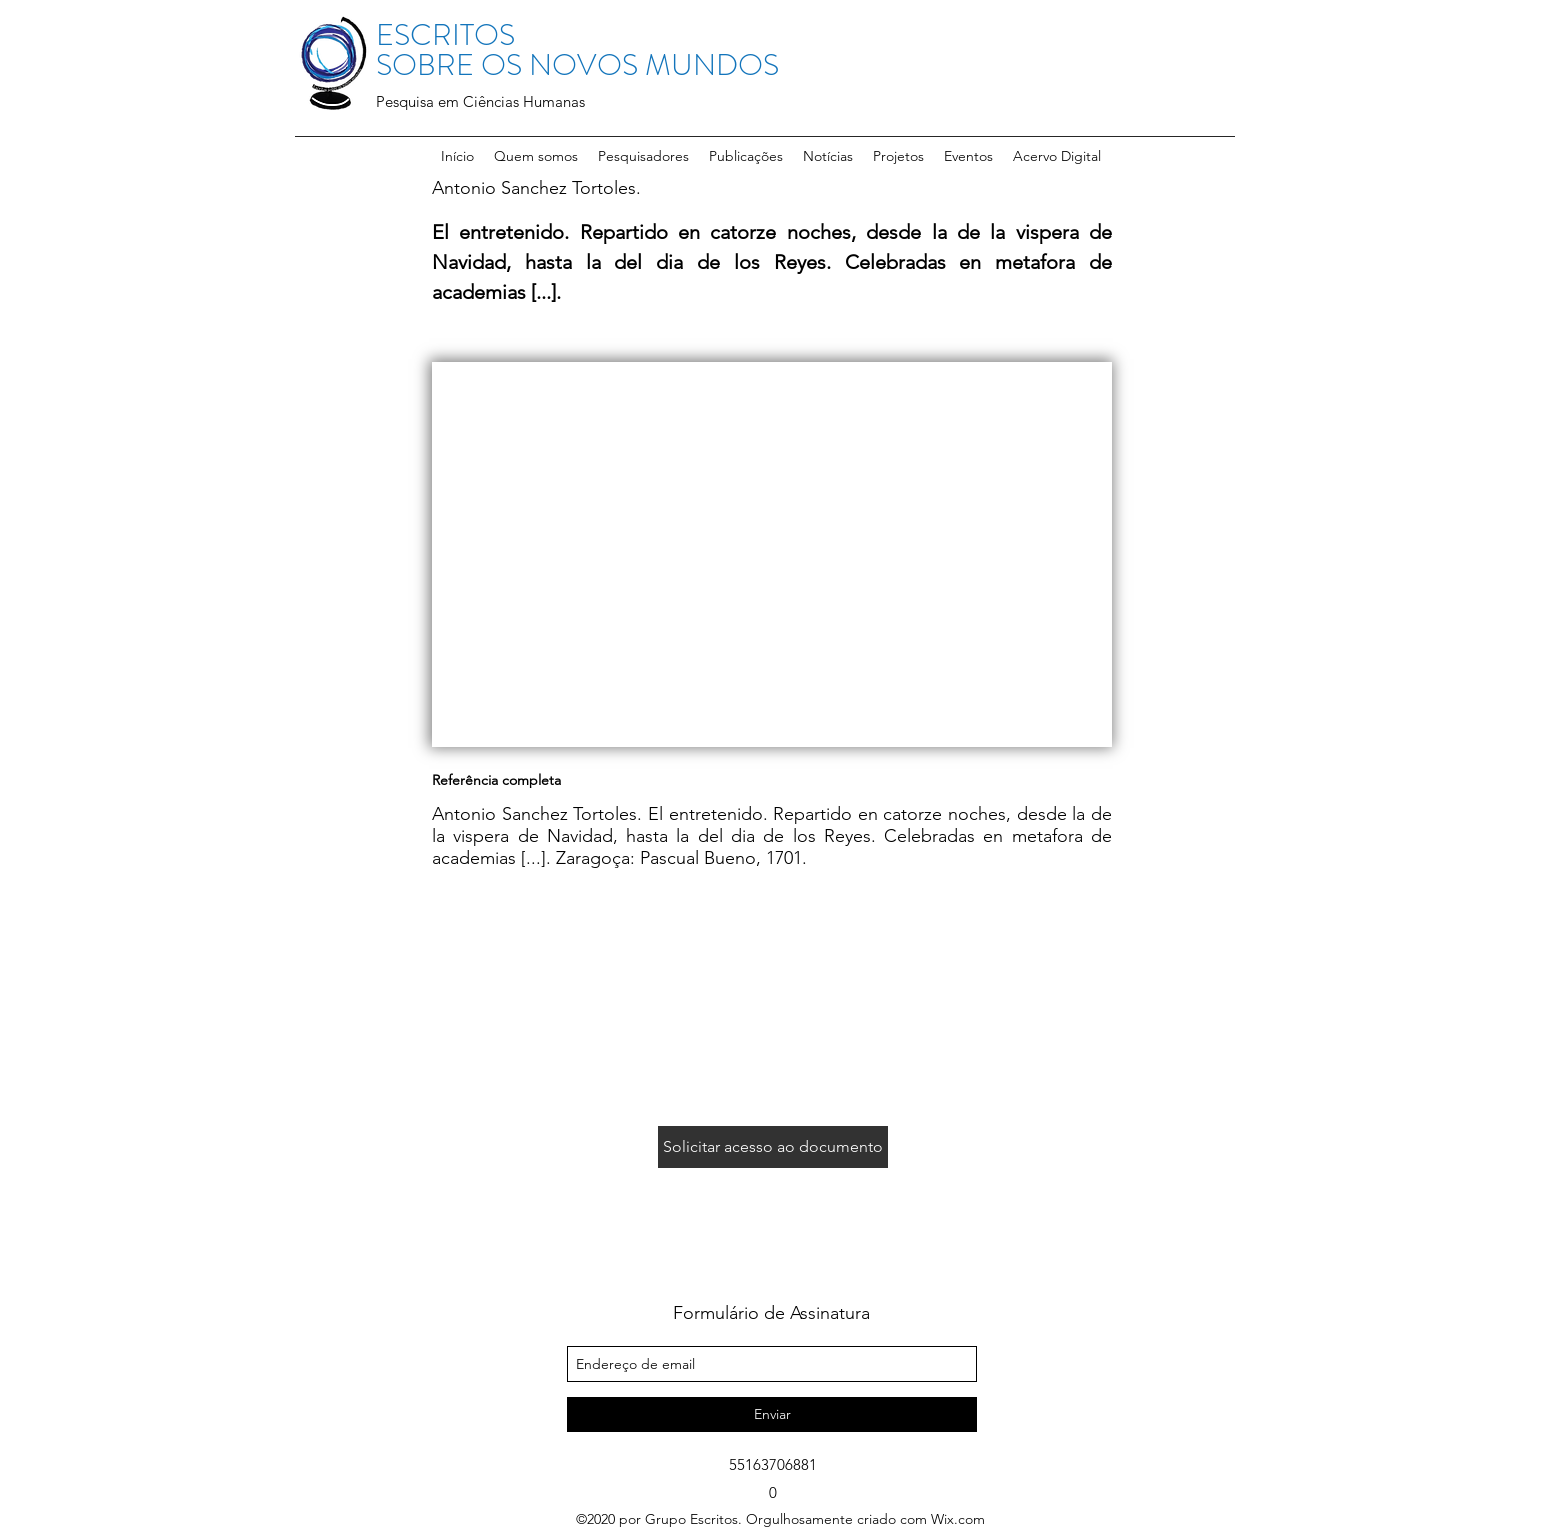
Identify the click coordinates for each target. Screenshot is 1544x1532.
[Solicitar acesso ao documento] (773, 1147)
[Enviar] (772, 1414)
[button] (643, 156)
